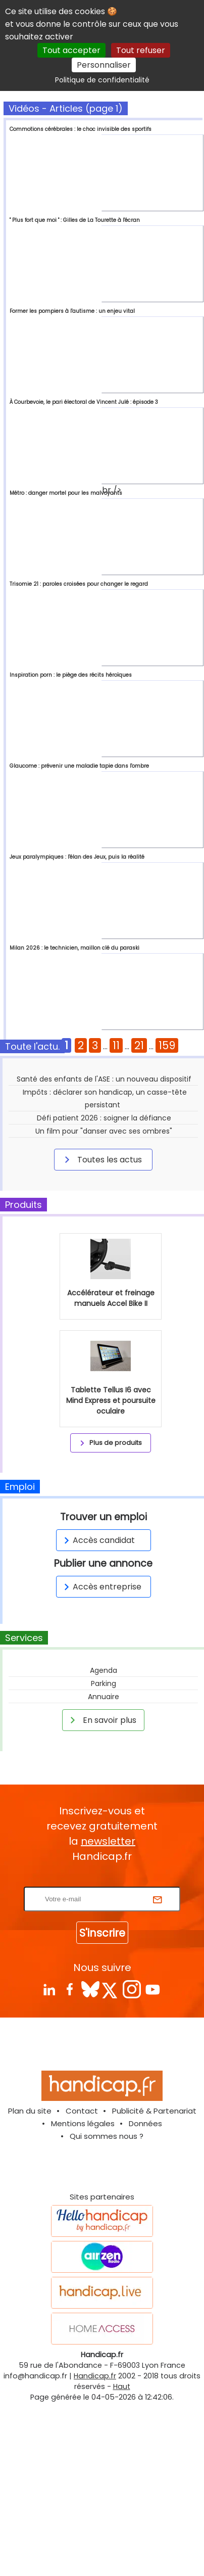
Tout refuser (140, 50)
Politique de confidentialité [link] (102, 80)
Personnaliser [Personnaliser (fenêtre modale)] (104, 65)
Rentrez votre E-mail (104, 2022)
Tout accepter (71, 50)
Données (145, 2265)
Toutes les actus (101, 1159)
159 (167, 1045)
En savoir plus (101, 1861)
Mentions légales (83, 2265)
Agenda (103, 1812)
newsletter (108, 1983)
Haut (121, 2528)
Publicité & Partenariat (154, 2252)
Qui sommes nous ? (106, 2277)
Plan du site (30, 2252)
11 (116, 1045)
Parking (103, 1825)
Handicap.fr (95, 2517)
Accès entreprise (101, 1728)
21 (139, 1045)
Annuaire (103, 1838)
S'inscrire (102, 2074)
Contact (82, 2252)
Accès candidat (98, 1681)
